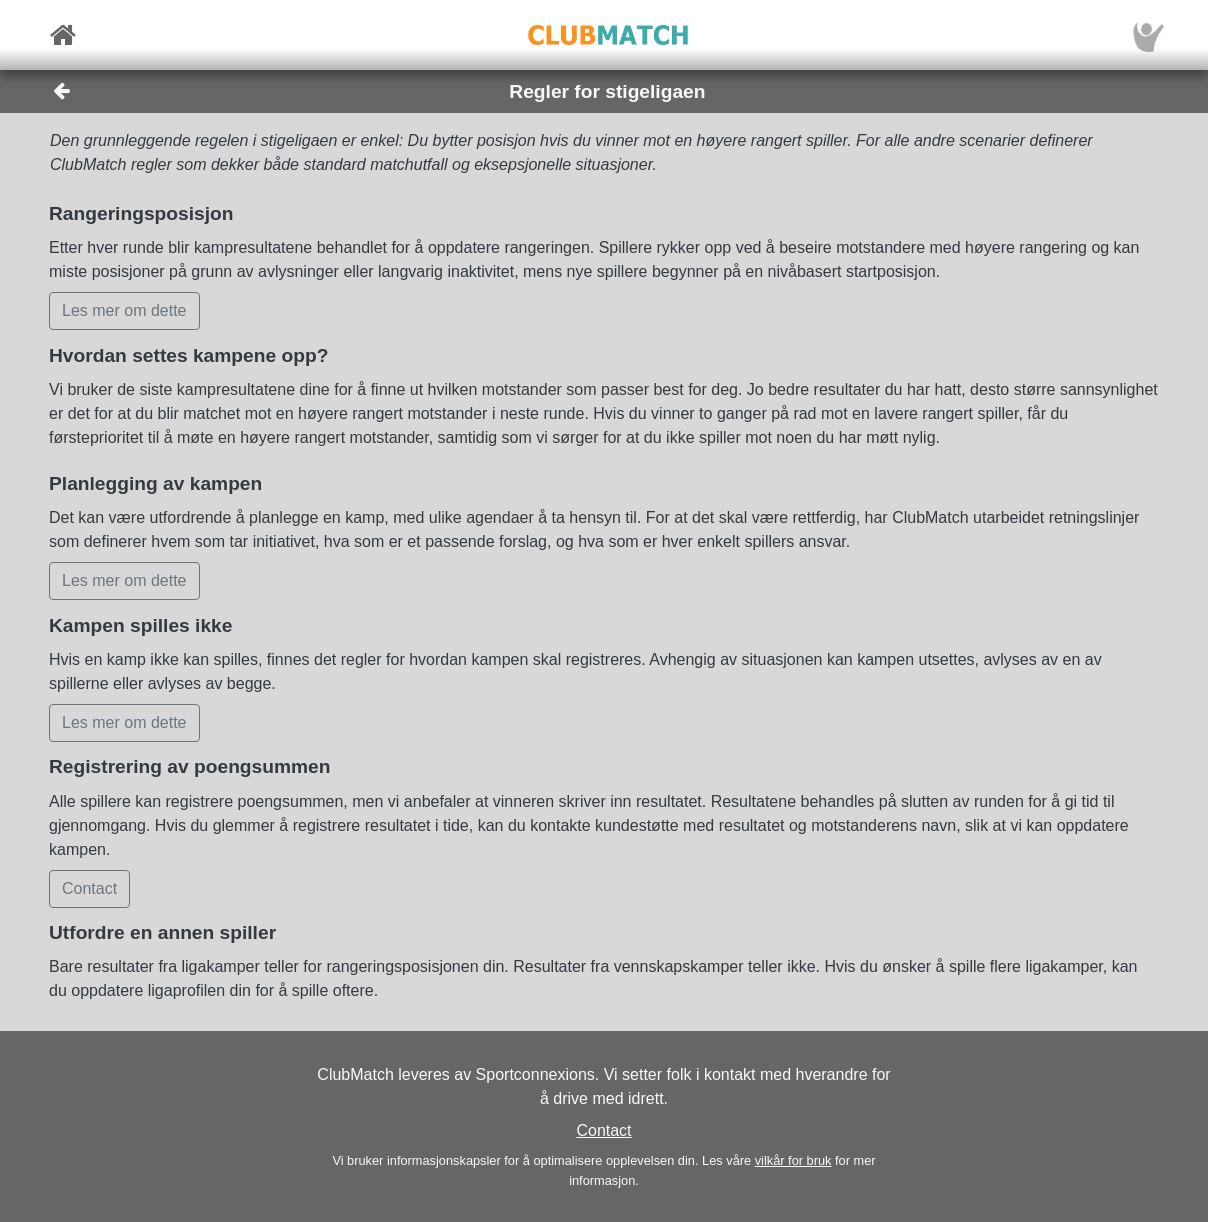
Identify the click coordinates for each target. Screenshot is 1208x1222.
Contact (603, 1130)
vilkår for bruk (793, 1160)
